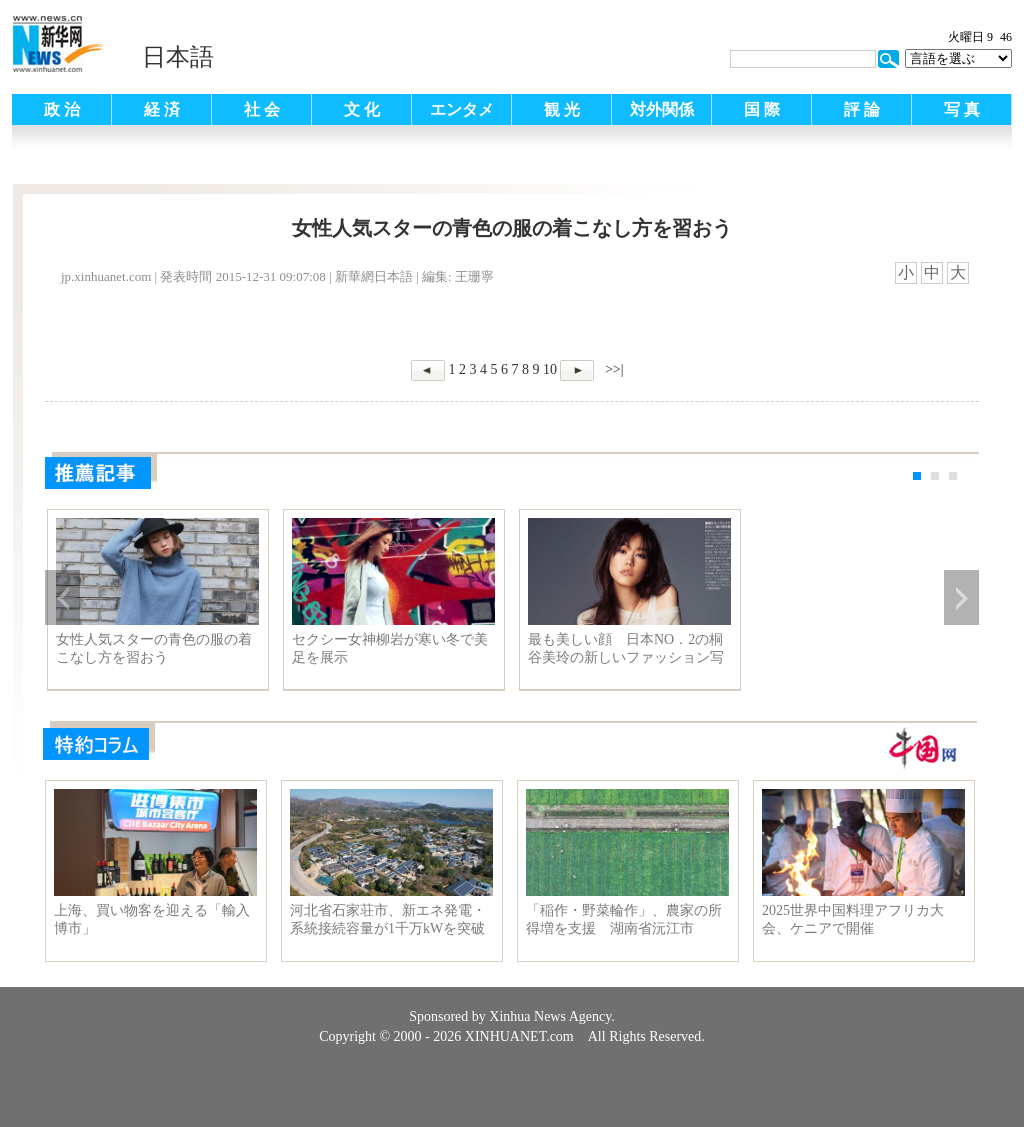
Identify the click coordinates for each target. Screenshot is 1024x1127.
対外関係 (662, 109)
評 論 (862, 109)
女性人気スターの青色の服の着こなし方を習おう (154, 648)
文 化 (362, 109)
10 (550, 369)
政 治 (62, 109)
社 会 (262, 109)
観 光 (562, 109)
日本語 (178, 57)
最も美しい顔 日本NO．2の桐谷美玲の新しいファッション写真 (626, 649)
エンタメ (462, 109)
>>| (612, 369)
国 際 (762, 109)
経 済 (162, 109)
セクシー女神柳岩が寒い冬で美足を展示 (390, 648)
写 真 (962, 109)
